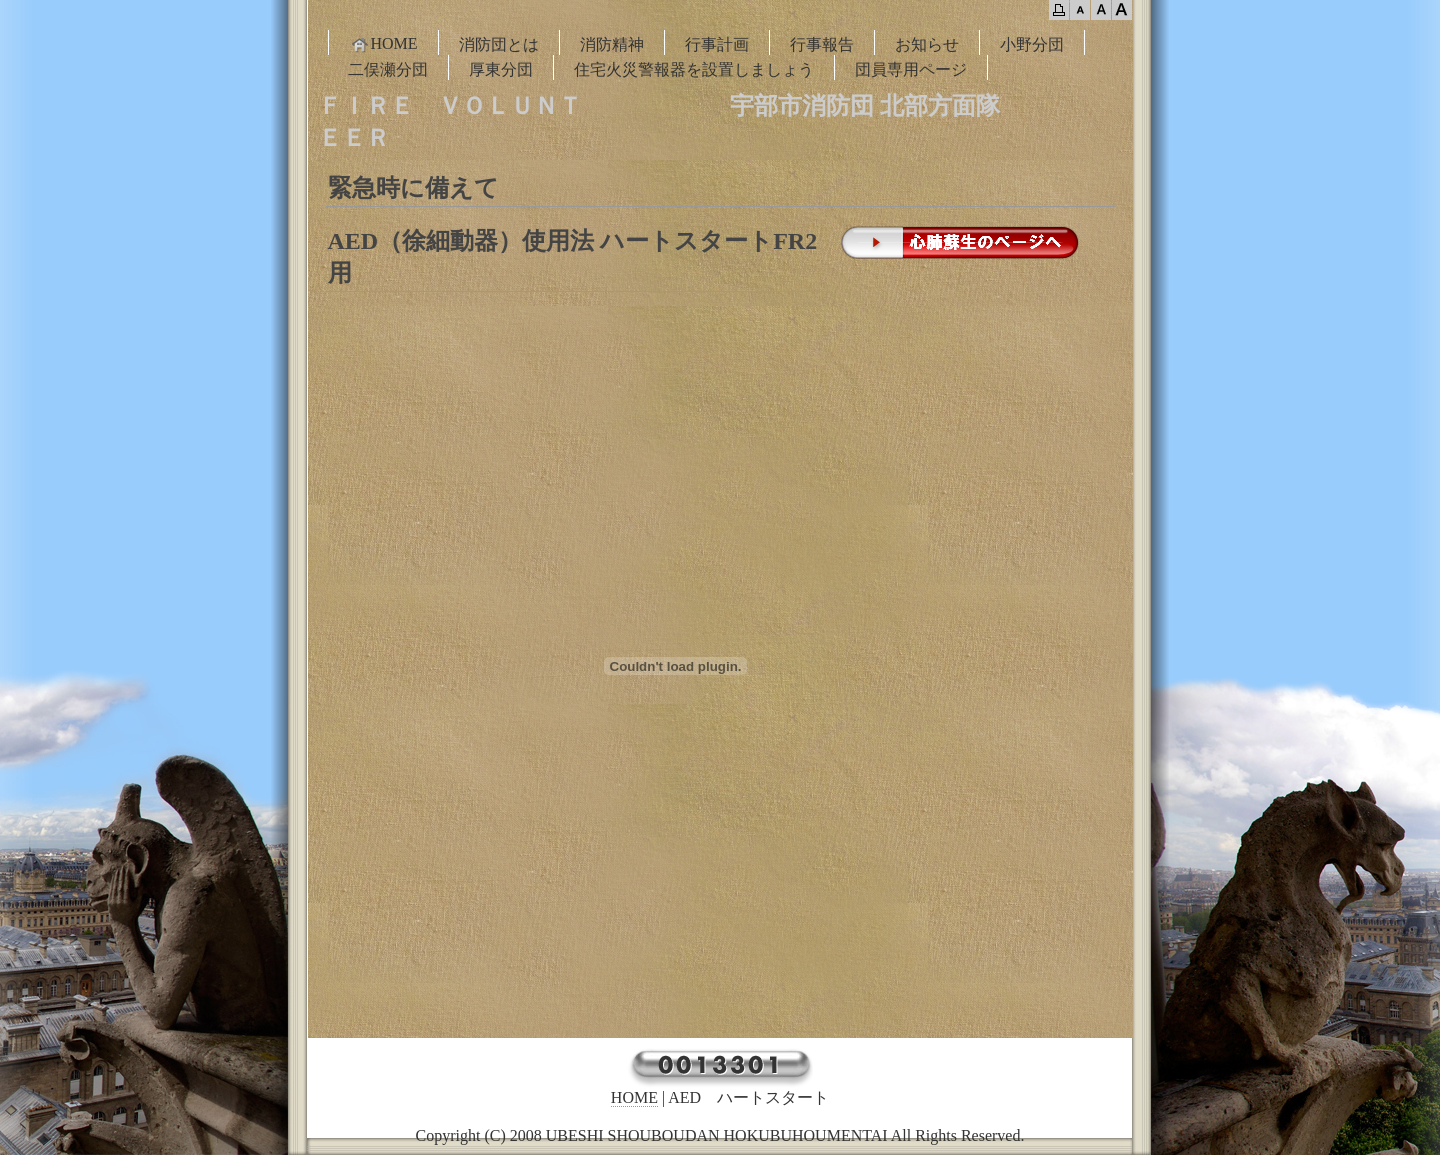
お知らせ (927, 44)
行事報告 (822, 44)
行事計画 (717, 44)
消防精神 (612, 44)
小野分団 (1032, 44)
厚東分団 (501, 69)
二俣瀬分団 (388, 69)
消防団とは (499, 44)
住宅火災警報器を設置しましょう (694, 69)
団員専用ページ (911, 69)
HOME (383, 44)
